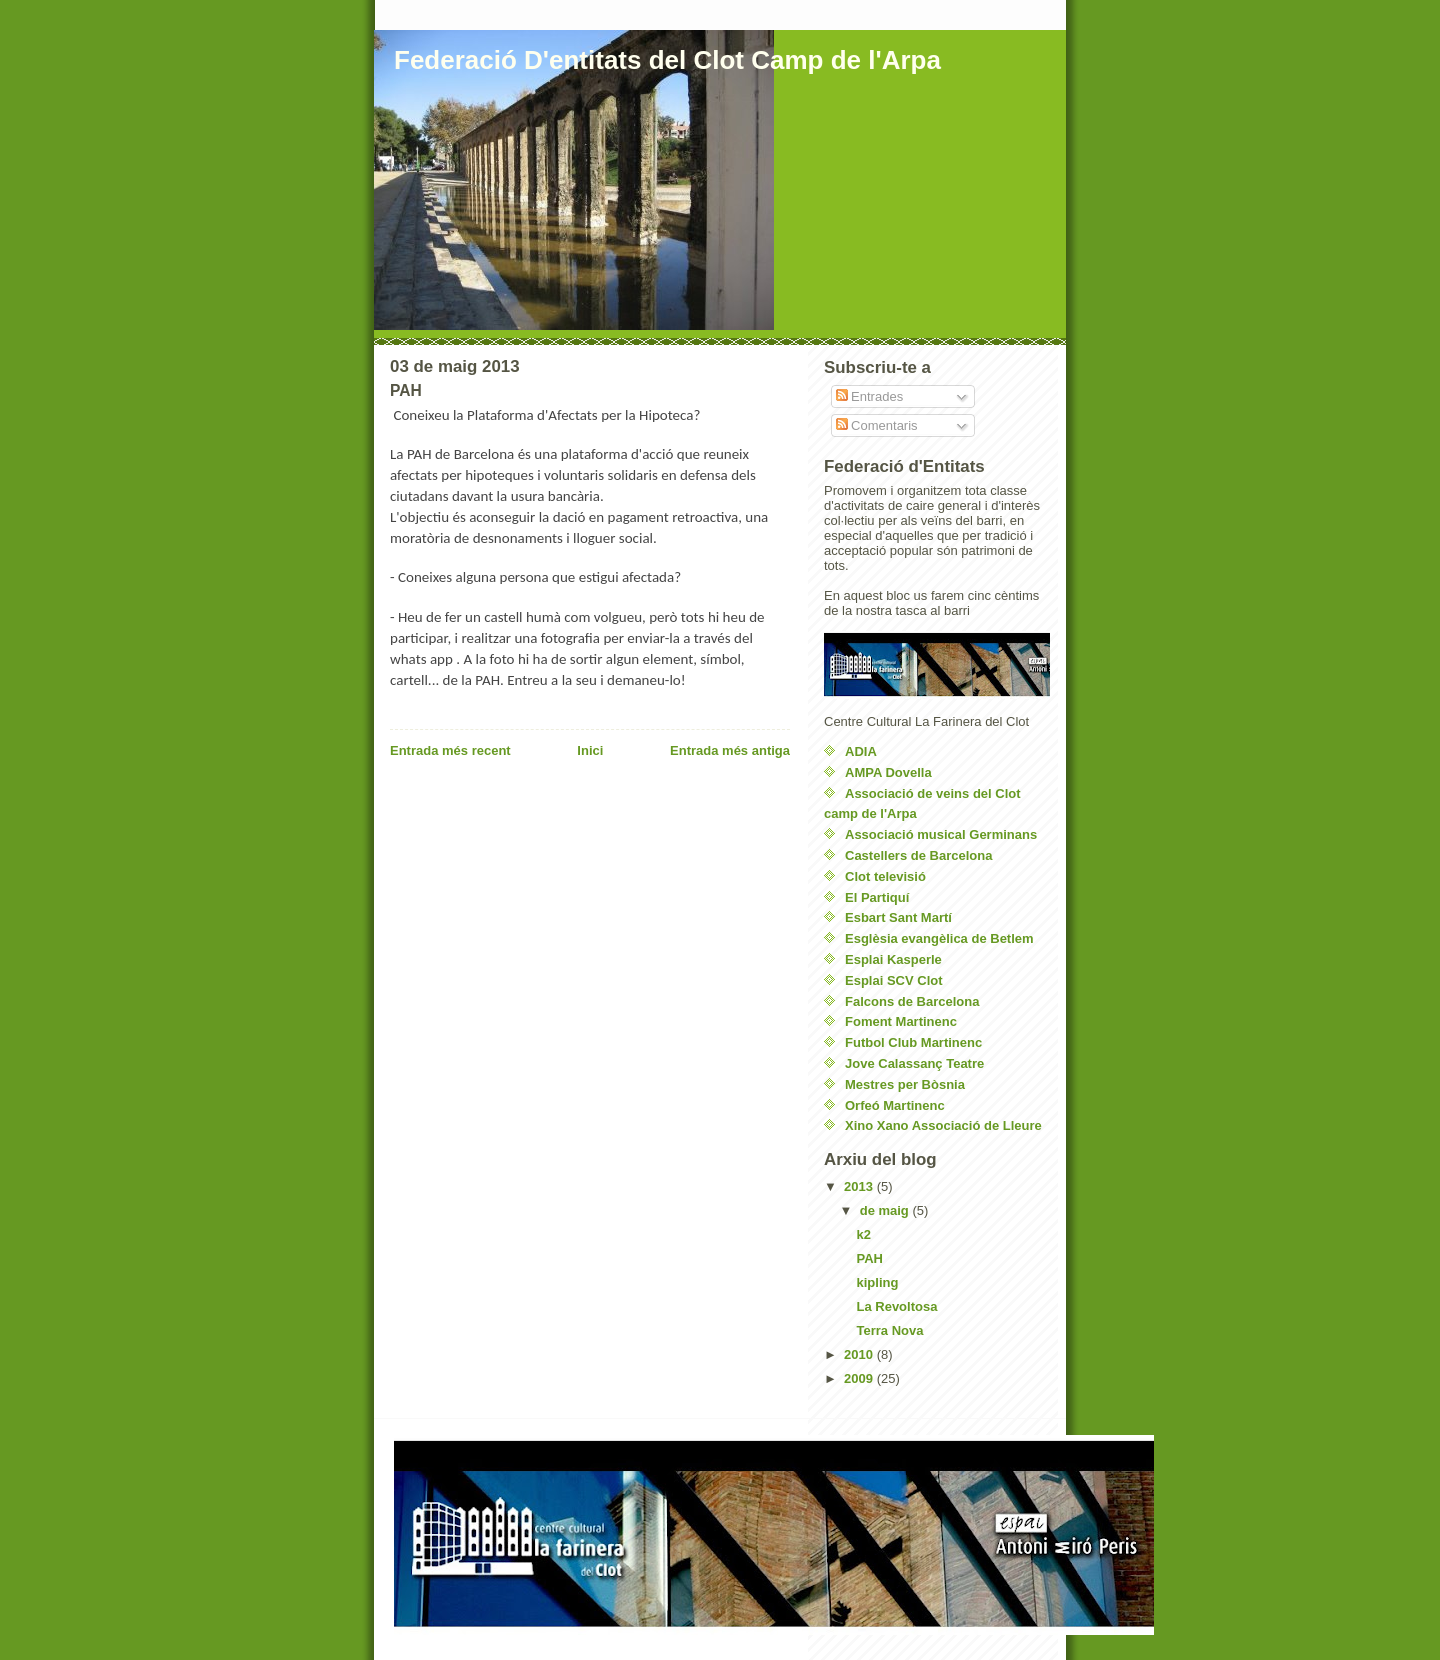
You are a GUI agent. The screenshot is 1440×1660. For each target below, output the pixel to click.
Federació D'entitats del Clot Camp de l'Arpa (667, 60)
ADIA (861, 751)
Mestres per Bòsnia (905, 1084)
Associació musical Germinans (941, 834)
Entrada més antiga (730, 750)
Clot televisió (885, 876)
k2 (863, 1234)
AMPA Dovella (888, 772)
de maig (886, 1210)
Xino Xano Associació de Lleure (943, 1125)
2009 (860, 1378)
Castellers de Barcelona (918, 855)
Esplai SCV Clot (894, 980)
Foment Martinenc (901, 1021)
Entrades (870, 396)
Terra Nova (889, 1330)
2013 (860, 1186)
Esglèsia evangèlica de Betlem (939, 938)
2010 (860, 1354)
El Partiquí (877, 897)
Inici (590, 750)
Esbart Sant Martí (898, 917)
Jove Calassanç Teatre (914, 1063)
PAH (869, 1258)
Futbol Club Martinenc (913, 1042)
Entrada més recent (450, 750)
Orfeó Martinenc (895, 1105)
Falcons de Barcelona (912, 1001)
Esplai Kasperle (893, 959)
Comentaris (877, 425)
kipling (877, 1282)
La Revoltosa (896, 1306)
